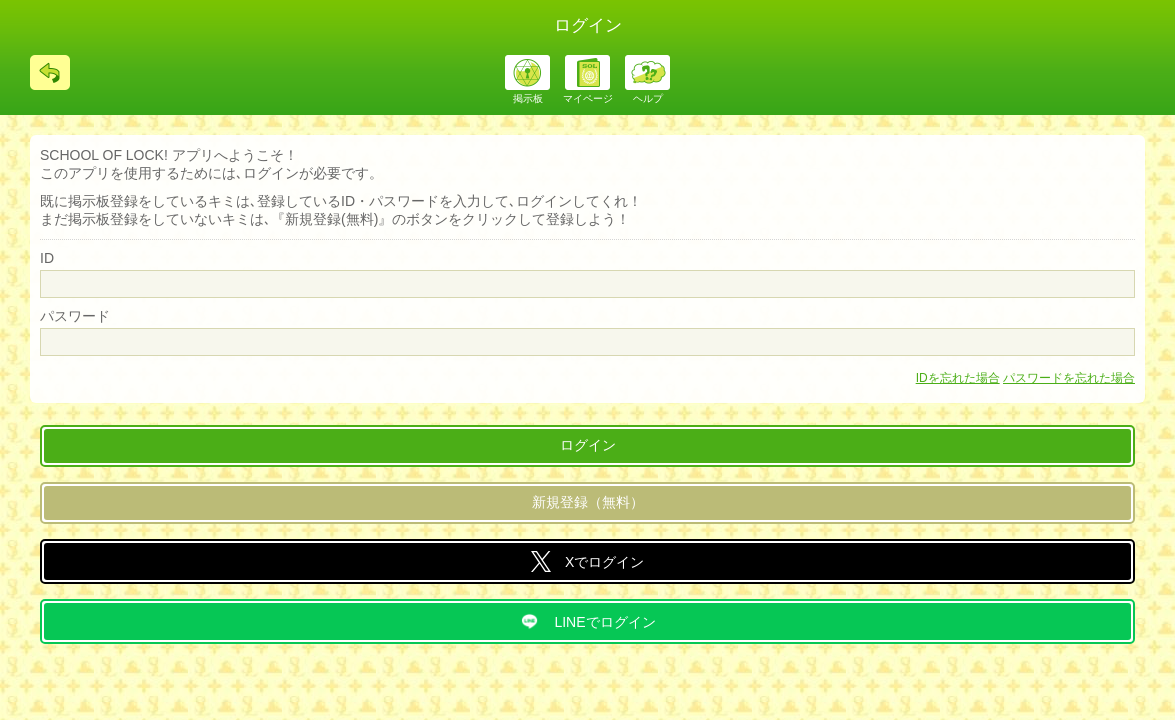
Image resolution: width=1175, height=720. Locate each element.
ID (47, 258)
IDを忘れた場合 (958, 378)
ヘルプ (648, 98)
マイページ (588, 98)
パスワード (75, 316)
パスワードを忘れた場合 (1069, 378)
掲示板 (528, 98)
